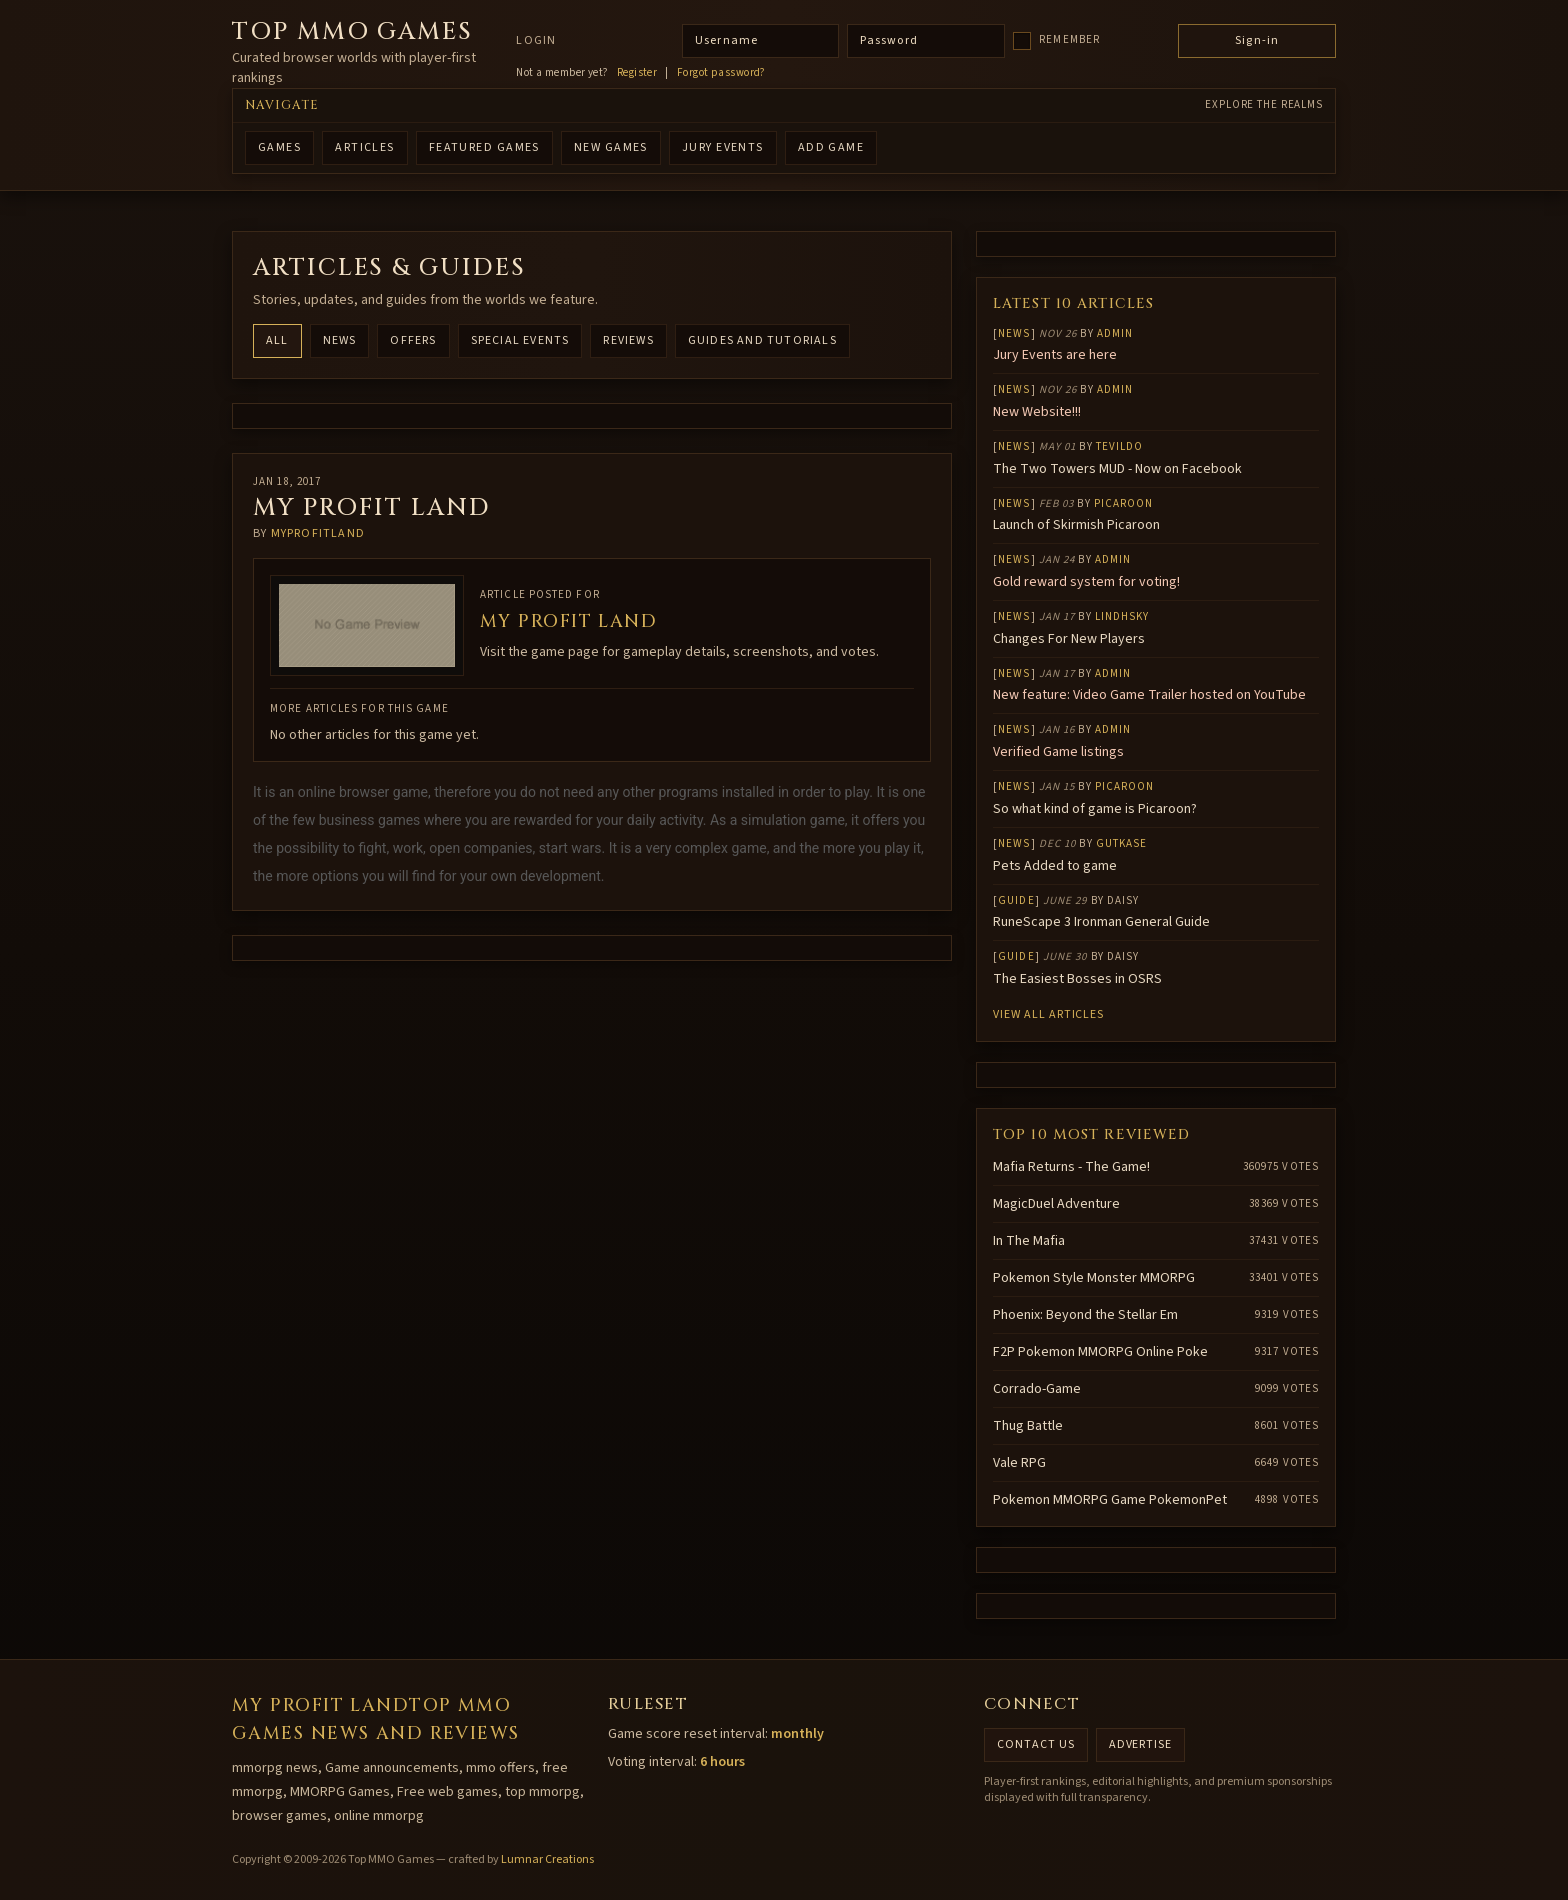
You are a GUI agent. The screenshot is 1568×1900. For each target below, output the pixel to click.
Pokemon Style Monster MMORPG (1094, 1278)
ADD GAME (831, 147)
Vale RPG (1019, 1463)
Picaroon (1124, 503)
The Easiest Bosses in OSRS (1077, 979)
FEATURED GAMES (484, 147)
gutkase (1122, 843)
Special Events (520, 340)
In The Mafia (1029, 1241)
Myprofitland (318, 533)
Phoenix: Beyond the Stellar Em (1085, 1315)
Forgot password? (721, 73)
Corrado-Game (1037, 1389)
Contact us (1036, 1744)
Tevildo (1120, 446)
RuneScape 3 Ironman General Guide (1101, 922)
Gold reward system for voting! (1086, 582)
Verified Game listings (1058, 752)
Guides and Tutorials (762, 340)
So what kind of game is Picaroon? (1095, 809)
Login (536, 41)
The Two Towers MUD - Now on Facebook (1117, 469)
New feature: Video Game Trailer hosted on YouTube (1149, 695)
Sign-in (1257, 40)
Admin (1115, 333)
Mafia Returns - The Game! (1071, 1167)
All (277, 340)
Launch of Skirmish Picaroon (1076, 525)
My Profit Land (568, 621)
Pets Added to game (1055, 866)
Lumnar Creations (547, 1859)
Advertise (1141, 1744)
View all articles (1048, 1014)
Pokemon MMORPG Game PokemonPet (1110, 1500)
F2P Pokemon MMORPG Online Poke (1100, 1352)
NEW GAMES (611, 147)
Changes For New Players (1069, 639)
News (340, 340)
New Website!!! (1037, 412)
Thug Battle (1028, 1426)
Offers (413, 340)
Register (637, 73)
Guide (1016, 900)
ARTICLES (365, 147)
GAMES (279, 147)
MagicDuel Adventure (1056, 1204)
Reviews (628, 340)
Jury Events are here (1055, 355)
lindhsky (1122, 616)
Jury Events (723, 147)
